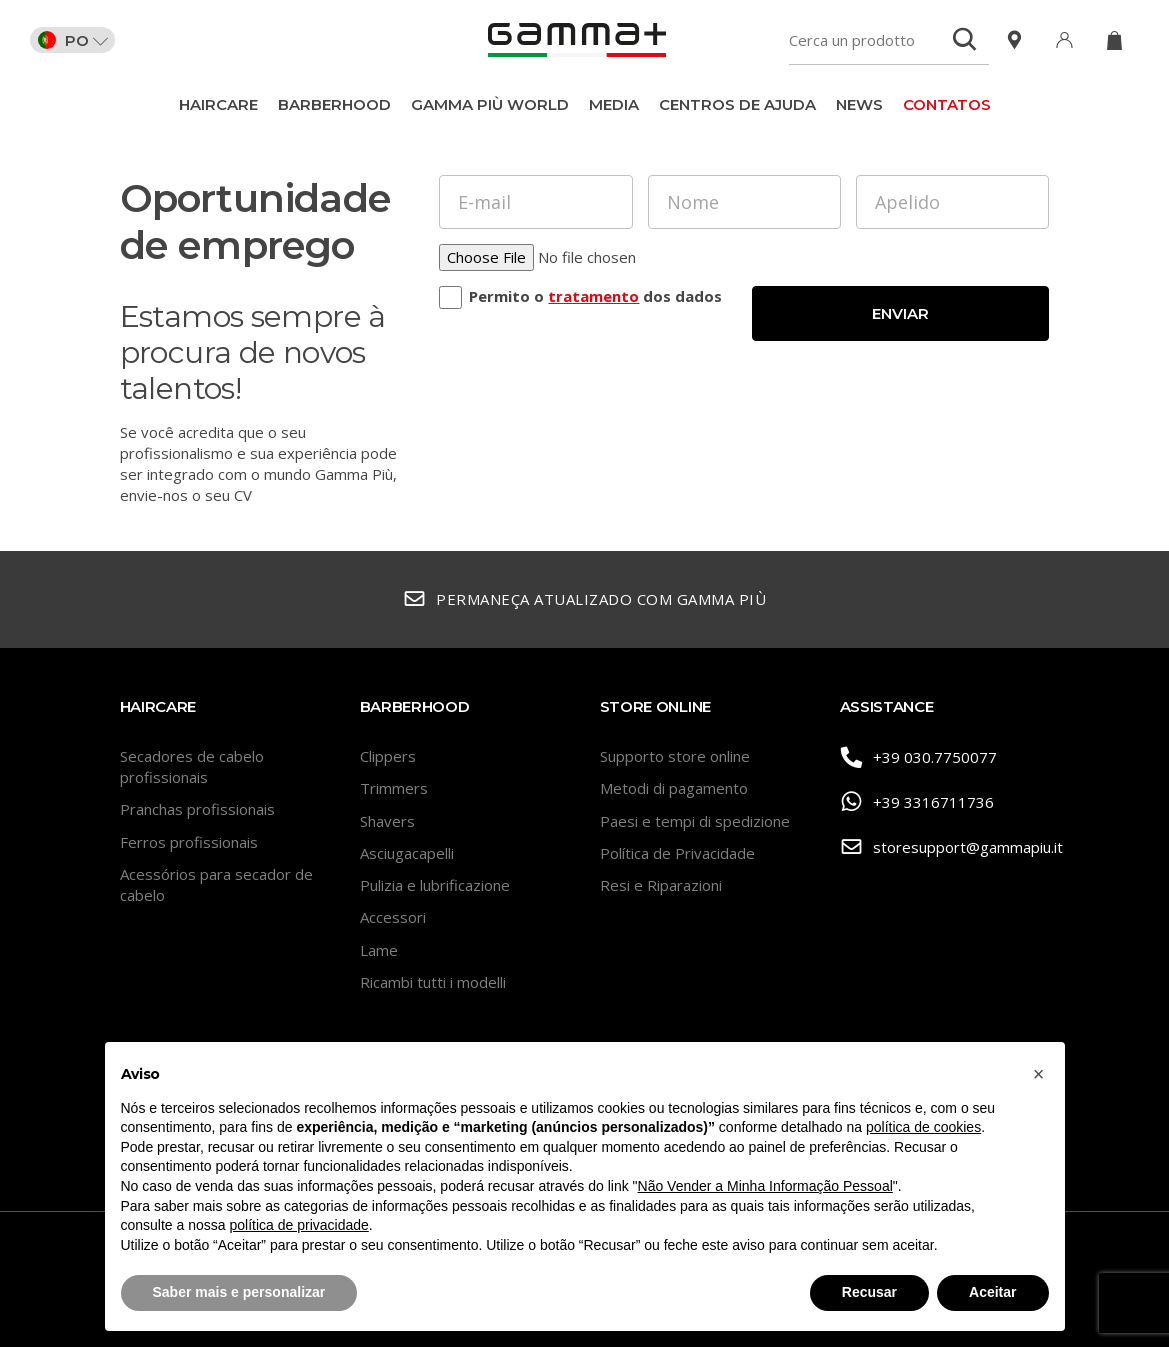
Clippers (388, 756)
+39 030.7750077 (919, 757)
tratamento (593, 296)
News (859, 104)
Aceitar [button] (992, 1292)
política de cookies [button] (923, 1127)
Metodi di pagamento (674, 788)
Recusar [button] (869, 1292)
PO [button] (73, 40)
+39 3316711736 (917, 802)
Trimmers (394, 788)
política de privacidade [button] (298, 1225)
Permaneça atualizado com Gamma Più (585, 599)
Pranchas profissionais (197, 809)
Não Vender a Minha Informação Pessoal (765, 1186)
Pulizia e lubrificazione (435, 885)
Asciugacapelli (407, 853)
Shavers (387, 821)
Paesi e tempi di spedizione (695, 821)
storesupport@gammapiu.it (945, 847)
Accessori (393, 917)
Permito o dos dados (595, 296)
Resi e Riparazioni (661, 885)
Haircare (218, 104)
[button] (1039, 1074)
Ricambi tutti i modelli (433, 982)
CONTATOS (947, 104)
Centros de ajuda (737, 104)
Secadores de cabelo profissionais (192, 766)
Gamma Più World (490, 104)
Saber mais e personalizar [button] (239, 1292)
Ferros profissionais (189, 842)
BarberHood (334, 104)
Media (614, 104)
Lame (379, 950)
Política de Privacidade (677, 853)
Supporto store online (675, 756)
